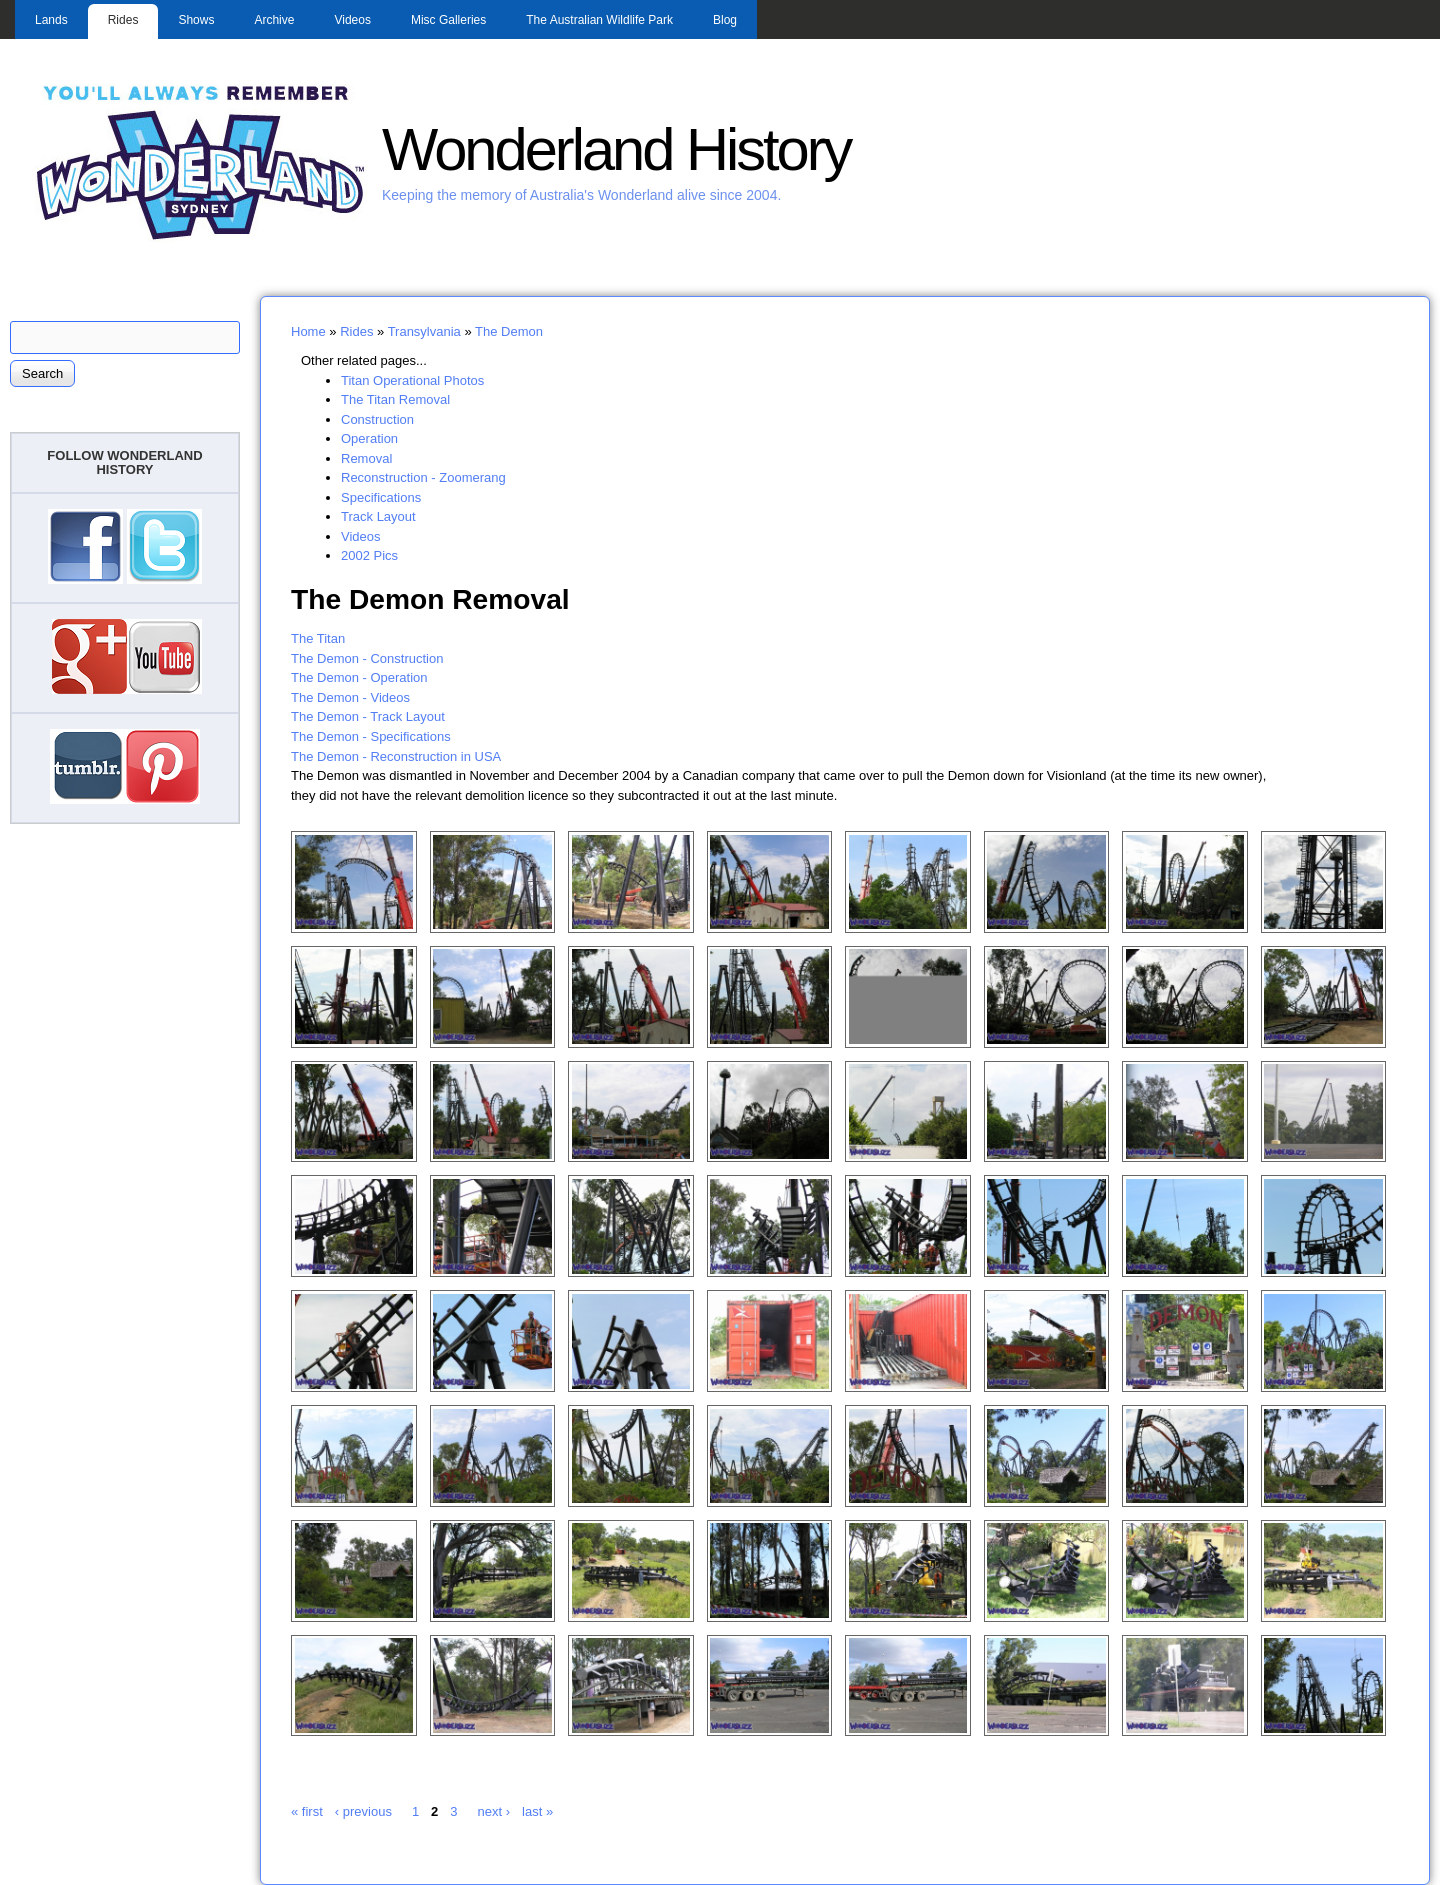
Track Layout (378, 516)
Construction (377, 419)
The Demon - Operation (359, 677)
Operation (369, 438)
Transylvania (424, 331)
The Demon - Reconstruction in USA (396, 756)
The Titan (318, 638)
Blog (725, 20)
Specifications (381, 497)
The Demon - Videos (350, 697)
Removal (366, 458)
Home (308, 331)
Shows (196, 20)
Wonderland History (616, 149)
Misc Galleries (448, 20)
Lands (51, 20)
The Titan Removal (395, 399)
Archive (274, 20)
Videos (352, 20)
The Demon (509, 331)
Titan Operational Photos (412, 380)
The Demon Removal (430, 599)
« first (307, 1811)
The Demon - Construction (367, 658)
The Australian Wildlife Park (599, 20)
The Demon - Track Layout (368, 716)
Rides (123, 20)
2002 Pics (369, 555)
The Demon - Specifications (371, 736)
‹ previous (363, 1811)
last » (537, 1811)
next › (494, 1811)
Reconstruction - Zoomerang (423, 477)
